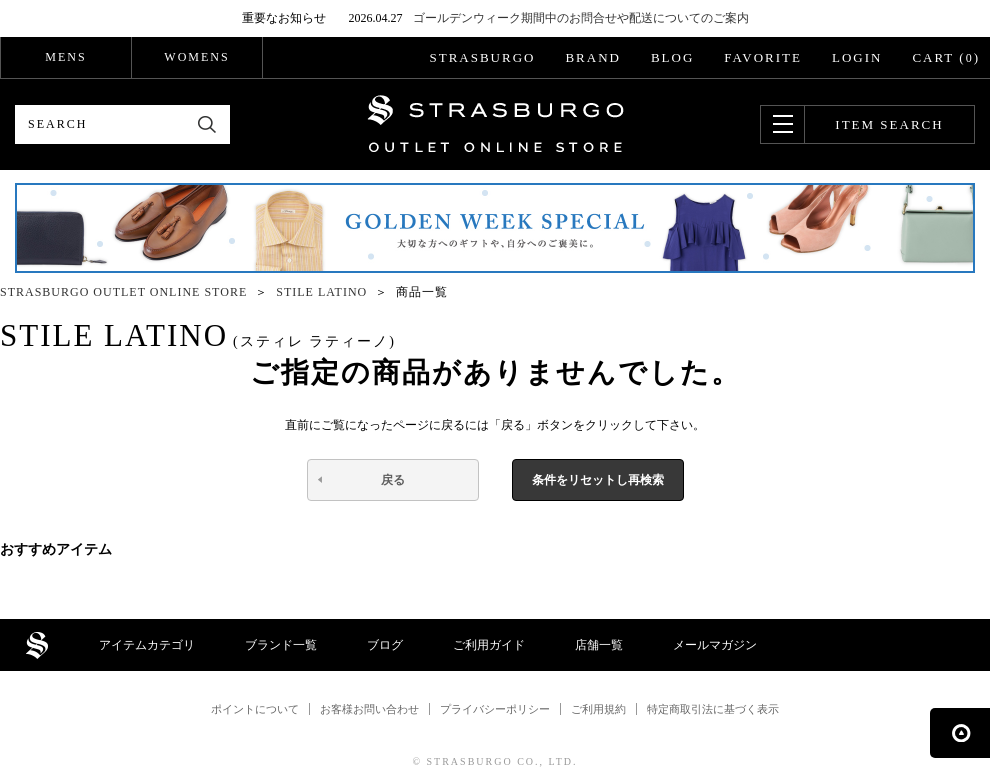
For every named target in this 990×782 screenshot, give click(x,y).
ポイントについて (255, 709)
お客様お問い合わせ (369, 709)
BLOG (672, 57)
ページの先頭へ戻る (960, 733)
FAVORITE (763, 57)
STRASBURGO (482, 57)
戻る (393, 480)
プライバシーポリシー (495, 709)
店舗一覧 (599, 645)
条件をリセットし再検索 (598, 480)
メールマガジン (715, 645)
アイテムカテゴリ (147, 645)
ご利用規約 (598, 709)
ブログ (385, 645)
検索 (207, 124)
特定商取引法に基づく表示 (713, 709)
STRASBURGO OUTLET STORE (495, 124)
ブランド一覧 (281, 645)
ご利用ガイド (489, 645)
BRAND (593, 57)
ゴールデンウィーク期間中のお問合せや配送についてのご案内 (581, 18)
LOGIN (857, 57)
